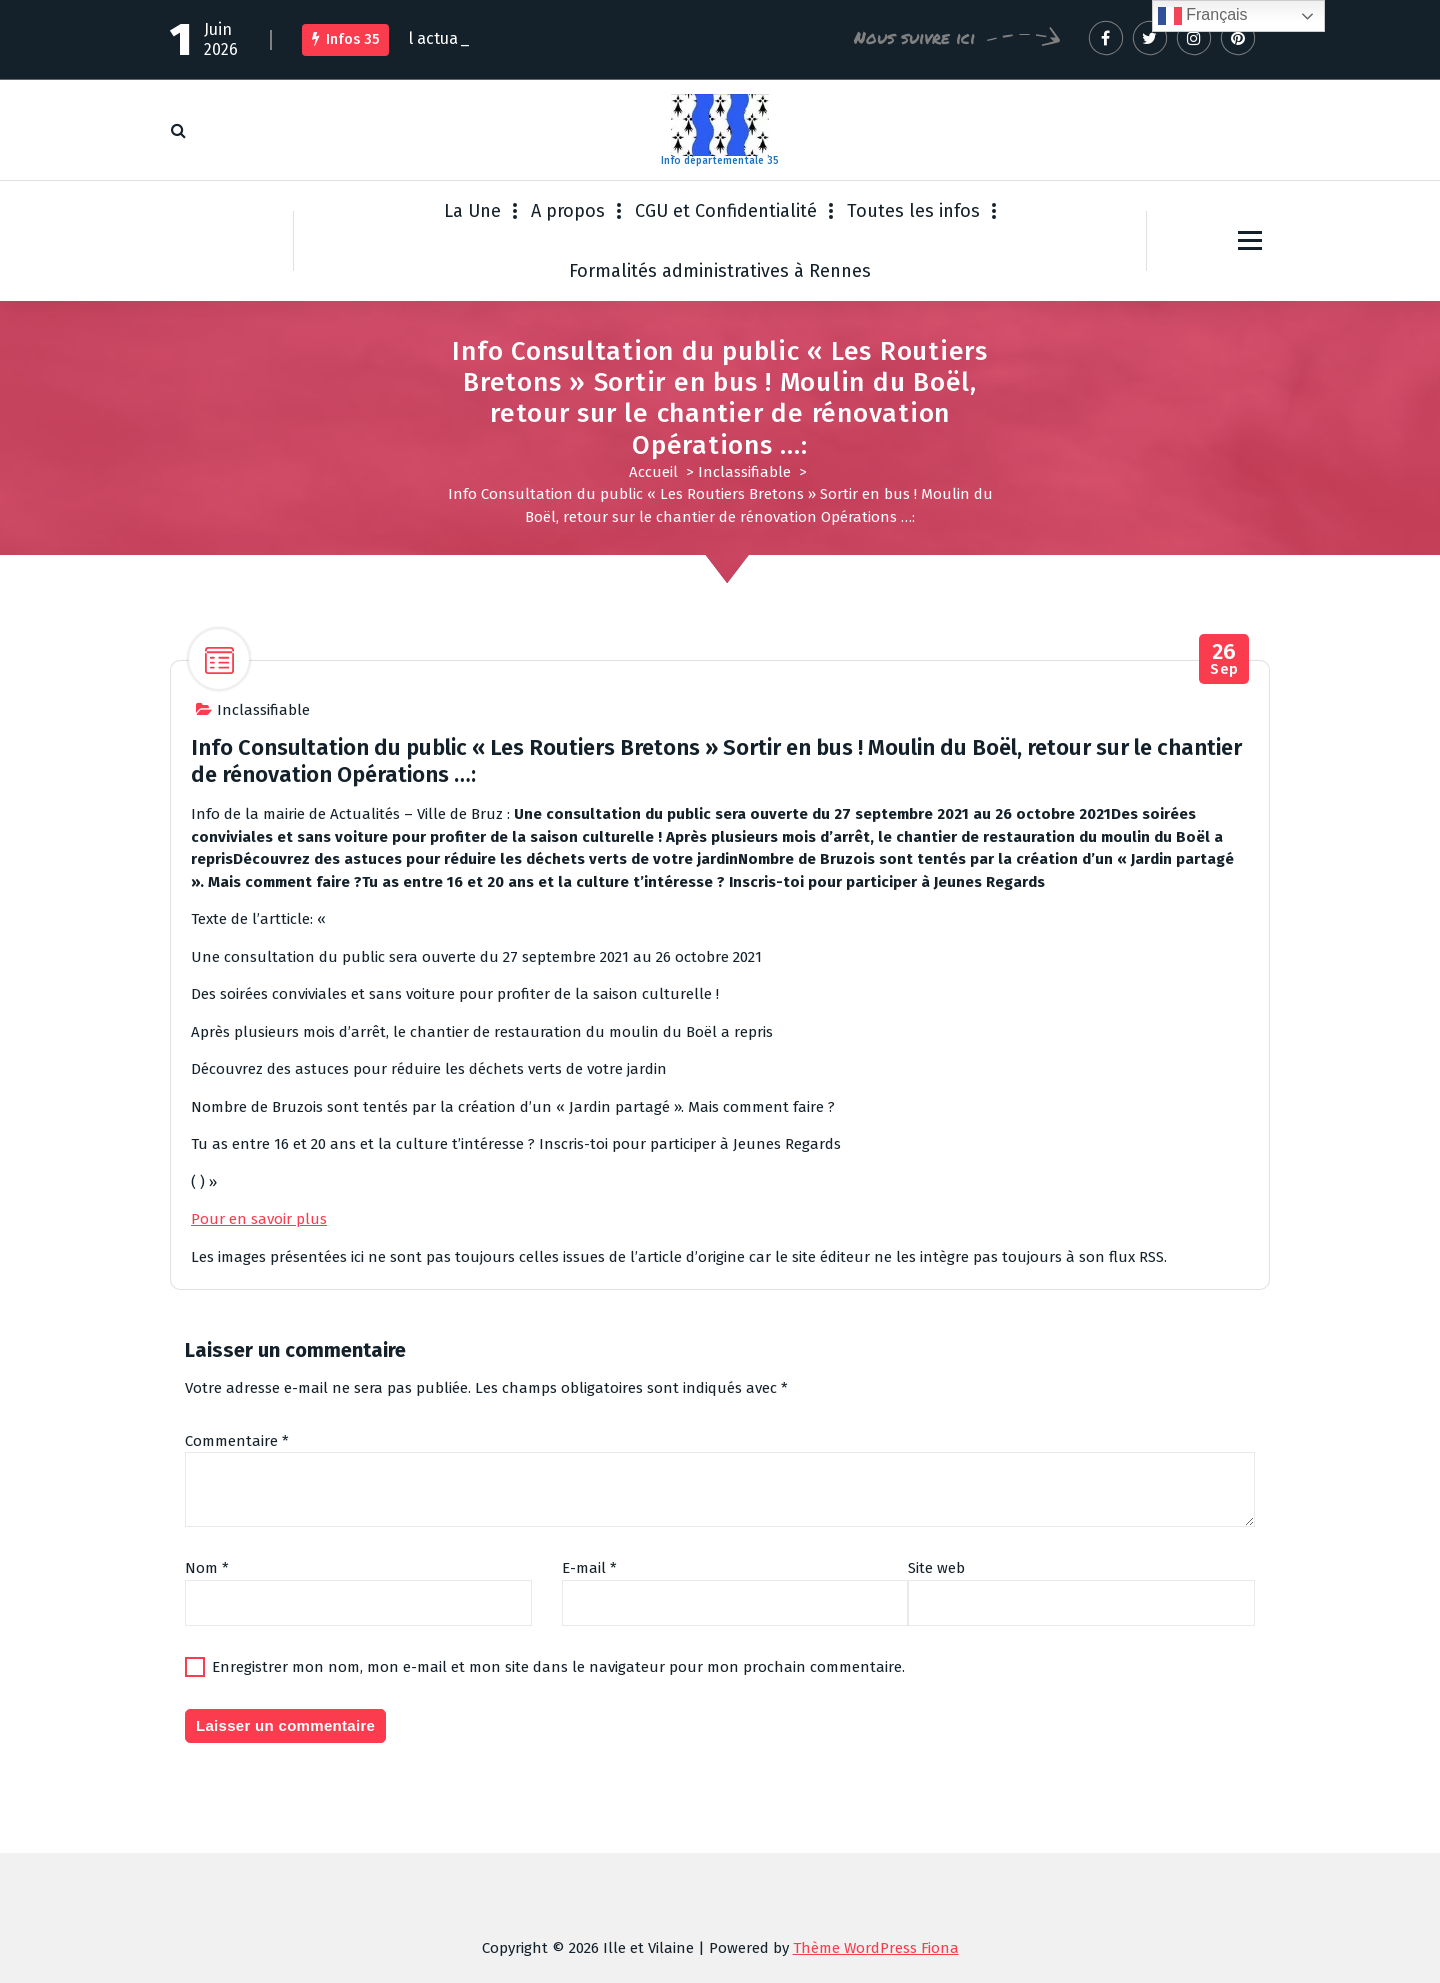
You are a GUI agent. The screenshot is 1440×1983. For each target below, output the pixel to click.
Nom (207, 1568)
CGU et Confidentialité (726, 211)
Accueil (653, 472)
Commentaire (237, 1441)
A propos (568, 211)
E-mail (589, 1568)
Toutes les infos (913, 211)
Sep (1224, 659)
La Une (472, 211)
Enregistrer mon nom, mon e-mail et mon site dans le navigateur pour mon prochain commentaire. (558, 1667)
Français (1203, 16)
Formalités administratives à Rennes (720, 271)
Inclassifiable (744, 472)
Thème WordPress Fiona (876, 1948)
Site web (936, 1568)
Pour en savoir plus (259, 1219)
